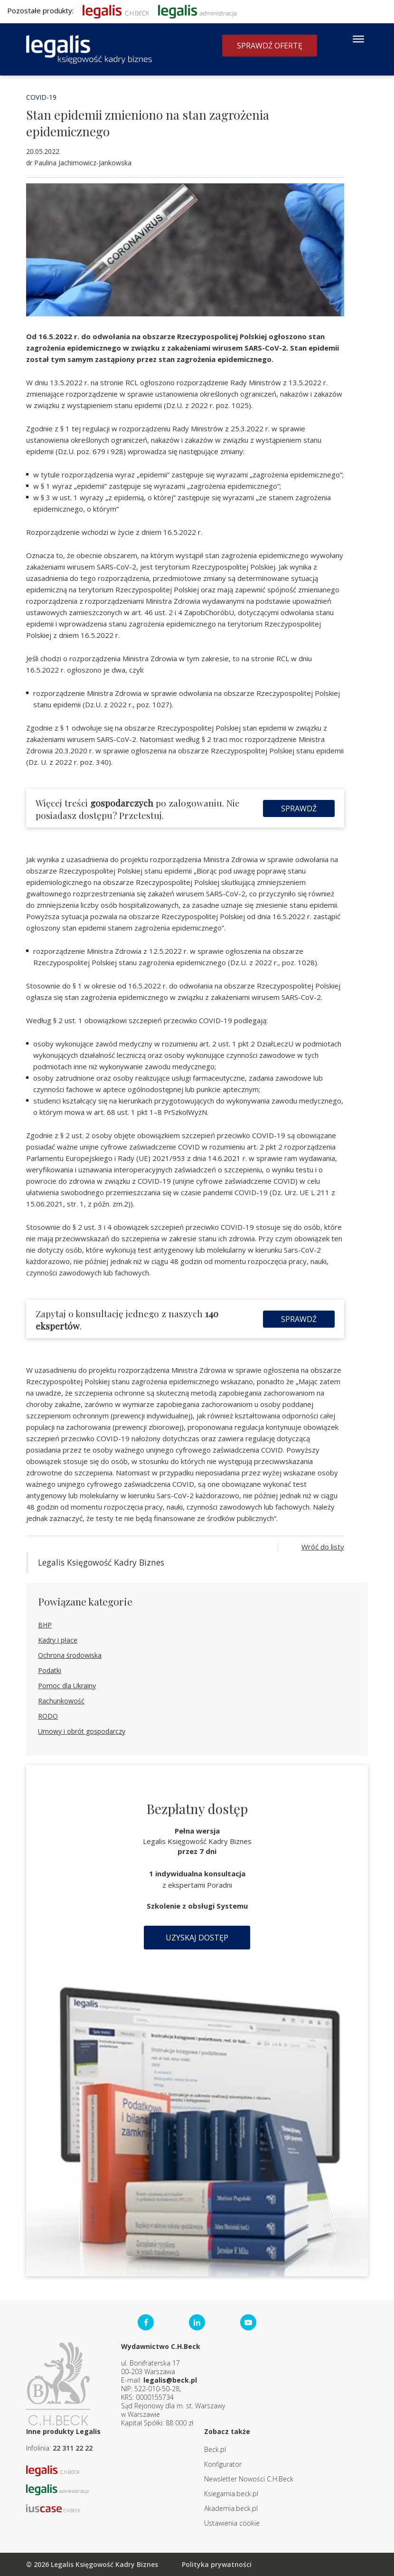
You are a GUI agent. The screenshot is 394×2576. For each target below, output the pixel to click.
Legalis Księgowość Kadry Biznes (101, 1562)
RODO (48, 1716)
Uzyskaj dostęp (197, 1937)
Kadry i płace (57, 1639)
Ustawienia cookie (232, 2523)
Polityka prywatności (217, 2564)
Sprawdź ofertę (269, 45)
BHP (45, 1624)
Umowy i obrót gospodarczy (81, 1731)
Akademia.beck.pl (231, 2508)
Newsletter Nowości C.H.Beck (248, 2478)
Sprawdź (299, 808)
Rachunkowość (61, 1700)
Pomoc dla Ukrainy (67, 1685)
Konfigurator (223, 2464)
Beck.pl (215, 2449)
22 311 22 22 (73, 2447)
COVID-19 (41, 97)
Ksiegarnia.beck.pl (231, 2493)
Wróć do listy (322, 1546)
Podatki (49, 1670)
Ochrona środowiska (70, 1655)
